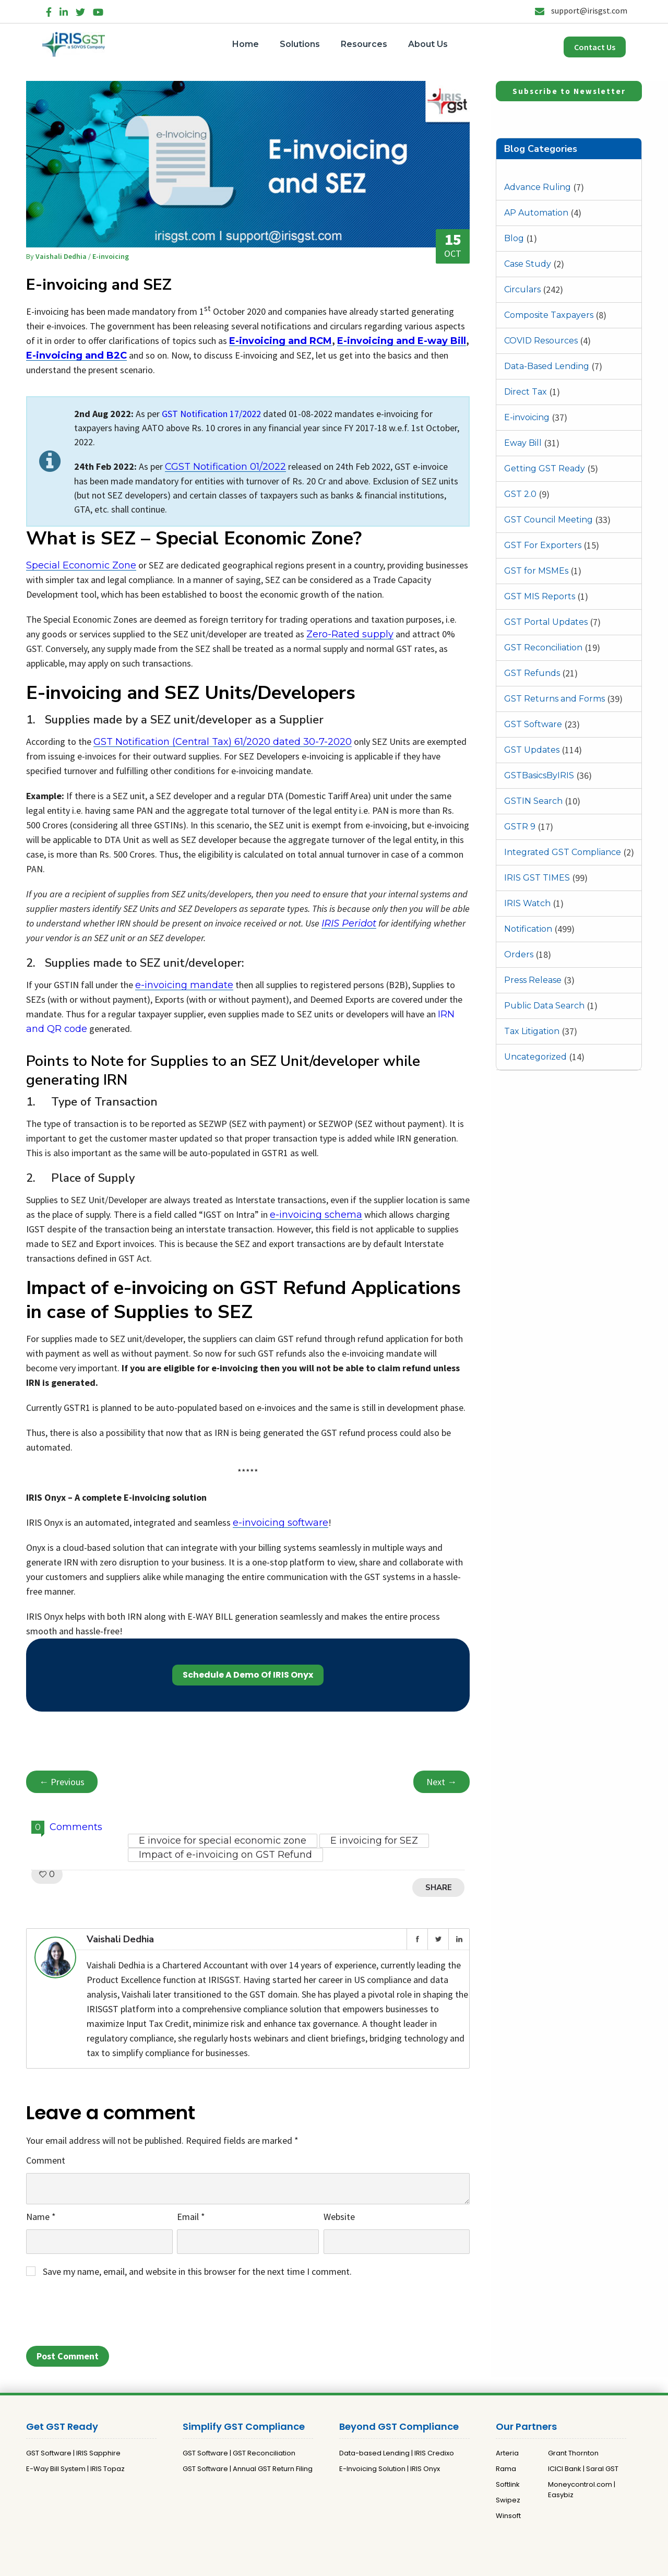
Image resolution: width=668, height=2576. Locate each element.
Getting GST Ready (544, 468)
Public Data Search (544, 1006)
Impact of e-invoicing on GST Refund (225, 1854)
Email (191, 2217)
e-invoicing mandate (184, 985)
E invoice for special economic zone (222, 1840)
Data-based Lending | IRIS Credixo (396, 2453)
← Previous (62, 1782)
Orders (518, 954)
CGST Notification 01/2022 (225, 466)
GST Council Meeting (548, 520)
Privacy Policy (319, 2564)
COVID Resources (541, 341)
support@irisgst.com (581, 10)
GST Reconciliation (543, 647)
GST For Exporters (542, 545)
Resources (364, 44)
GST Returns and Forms (554, 699)
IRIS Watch (527, 903)
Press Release (533, 980)
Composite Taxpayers (548, 315)
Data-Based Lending (546, 366)
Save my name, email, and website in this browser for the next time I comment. (197, 2271)
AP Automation (536, 213)
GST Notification (196, 414)
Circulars (522, 289)
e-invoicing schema (316, 1214)
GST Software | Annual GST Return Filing (248, 2469)
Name (41, 2217)
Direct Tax (525, 392)
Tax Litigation (531, 1031)
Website (339, 2217)
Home (245, 44)
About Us (428, 44)
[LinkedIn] (63, 10)
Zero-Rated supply (349, 634)
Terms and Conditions (386, 2564)
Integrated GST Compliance (562, 852)
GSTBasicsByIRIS (539, 775)
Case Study (527, 264)
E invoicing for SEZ (374, 1840)
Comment (45, 2160)
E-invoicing (527, 417)
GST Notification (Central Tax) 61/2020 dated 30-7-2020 (222, 741)
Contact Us (594, 47)
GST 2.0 (520, 494)
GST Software (533, 724)
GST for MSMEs (536, 571)
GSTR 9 (519, 827)
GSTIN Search (533, 801)
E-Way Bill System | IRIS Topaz (75, 2469)
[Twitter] (80, 10)
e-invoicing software (280, 1522)
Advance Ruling (537, 187)
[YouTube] (98, 10)
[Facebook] (49, 10)
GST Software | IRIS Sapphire (73, 2453)
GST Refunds (532, 673)
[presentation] (105, 2315)
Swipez (508, 2500)
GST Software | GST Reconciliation (239, 2453)
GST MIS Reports (539, 596)
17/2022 (245, 414)
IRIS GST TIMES (537, 878)
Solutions (300, 44)
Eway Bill (523, 443)
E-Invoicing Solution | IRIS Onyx (389, 2469)
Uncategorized (535, 1057)
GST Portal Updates (546, 622)
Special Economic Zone (81, 565)
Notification (528, 929)
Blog (514, 238)
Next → (441, 1782)
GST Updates (531, 750)
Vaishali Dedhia (61, 256)
